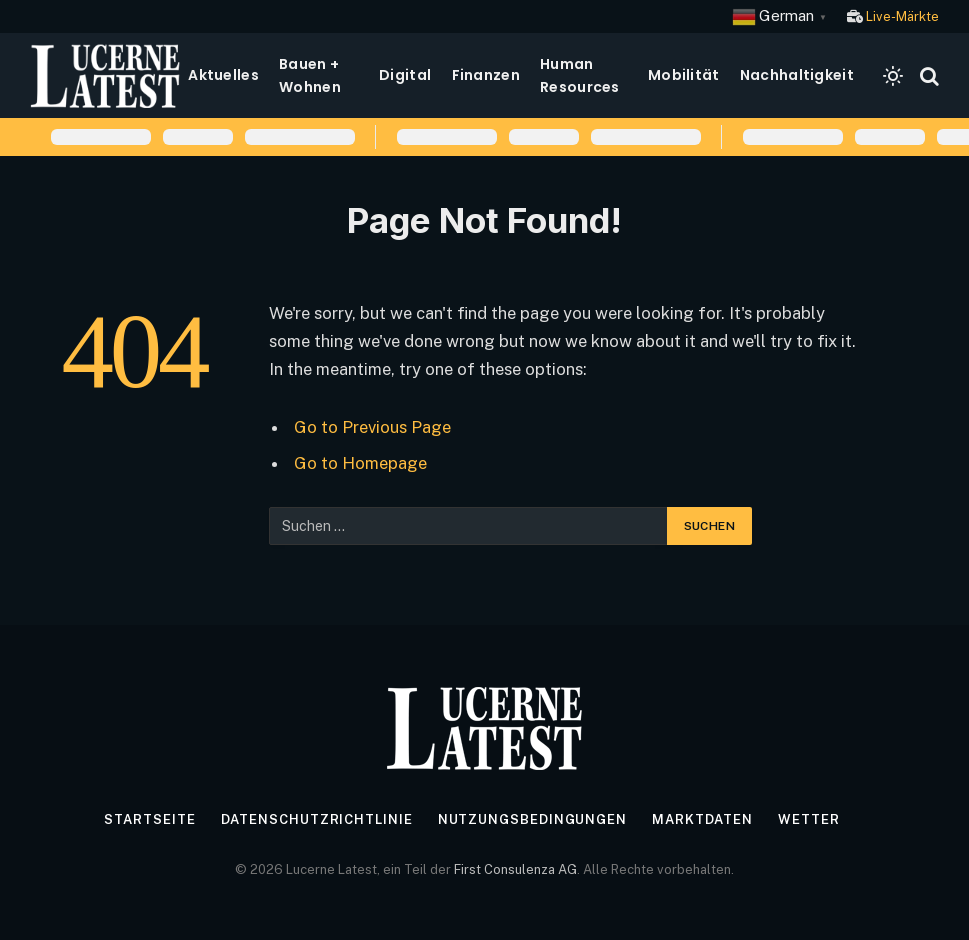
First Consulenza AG (515, 869)
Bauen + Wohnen (310, 75)
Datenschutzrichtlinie (317, 819)
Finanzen (486, 75)
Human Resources (580, 75)
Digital (405, 75)
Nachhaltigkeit (797, 75)
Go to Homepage (360, 463)
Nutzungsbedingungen (532, 819)
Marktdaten (702, 819)
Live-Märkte (902, 16)
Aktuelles (223, 75)
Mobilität (684, 75)
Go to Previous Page (372, 427)
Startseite (149, 819)
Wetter (808, 819)
